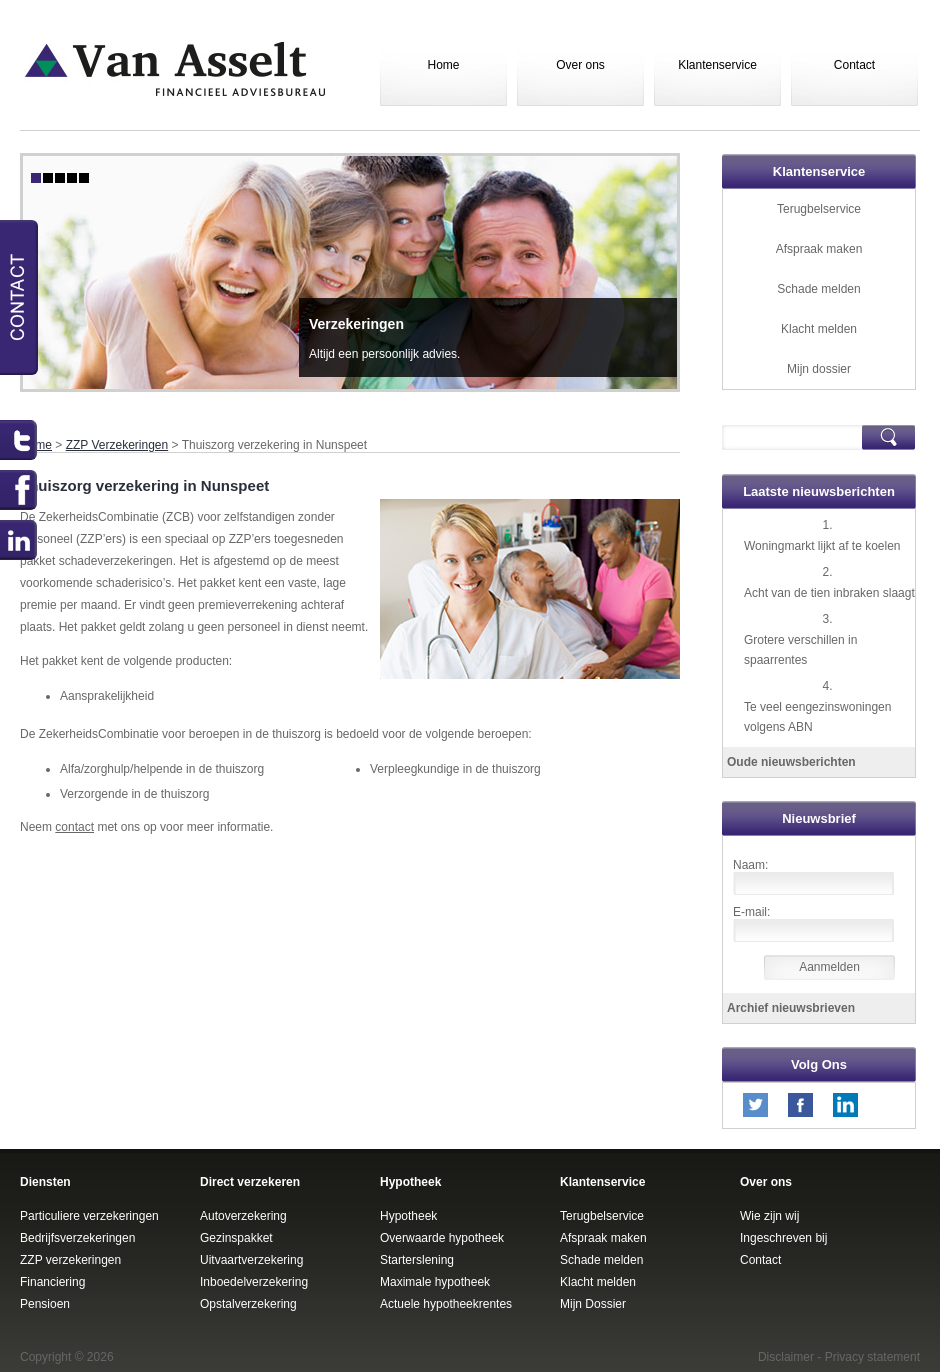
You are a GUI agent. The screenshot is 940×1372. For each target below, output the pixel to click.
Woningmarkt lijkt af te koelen (822, 546)
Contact (854, 65)
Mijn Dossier (593, 1304)
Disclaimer (786, 1357)
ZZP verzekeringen (70, 1260)
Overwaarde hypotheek (442, 1238)
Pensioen (45, 1304)
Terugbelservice (819, 209)
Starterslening (417, 1260)
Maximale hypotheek (435, 1282)
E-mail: (751, 912)
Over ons (580, 65)
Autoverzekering (243, 1216)
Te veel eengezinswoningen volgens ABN (817, 717)
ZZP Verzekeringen (117, 445)
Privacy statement (872, 1357)
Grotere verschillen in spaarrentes (800, 650)
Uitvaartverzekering (251, 1260)
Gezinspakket (236, 1238)
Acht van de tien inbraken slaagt (829, 593)
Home (443, 65)
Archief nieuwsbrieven (791, 1008)
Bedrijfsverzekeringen (77, 1238)
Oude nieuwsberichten (791, 762)
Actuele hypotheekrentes (446, 1304)
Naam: (750, 865)
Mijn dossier (819, 369)
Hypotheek (408, 1216)
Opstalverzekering (248, 1304)
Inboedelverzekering (254, 1282)
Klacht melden (819, 329)
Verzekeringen (356, 324)
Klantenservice (717, 65)
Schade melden (818, 289)
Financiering (52, 1282)
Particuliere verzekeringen (89, 1216)
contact (74, 827)
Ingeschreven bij (783, 1238)
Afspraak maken (819, 249)
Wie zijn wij (769, 1216)
